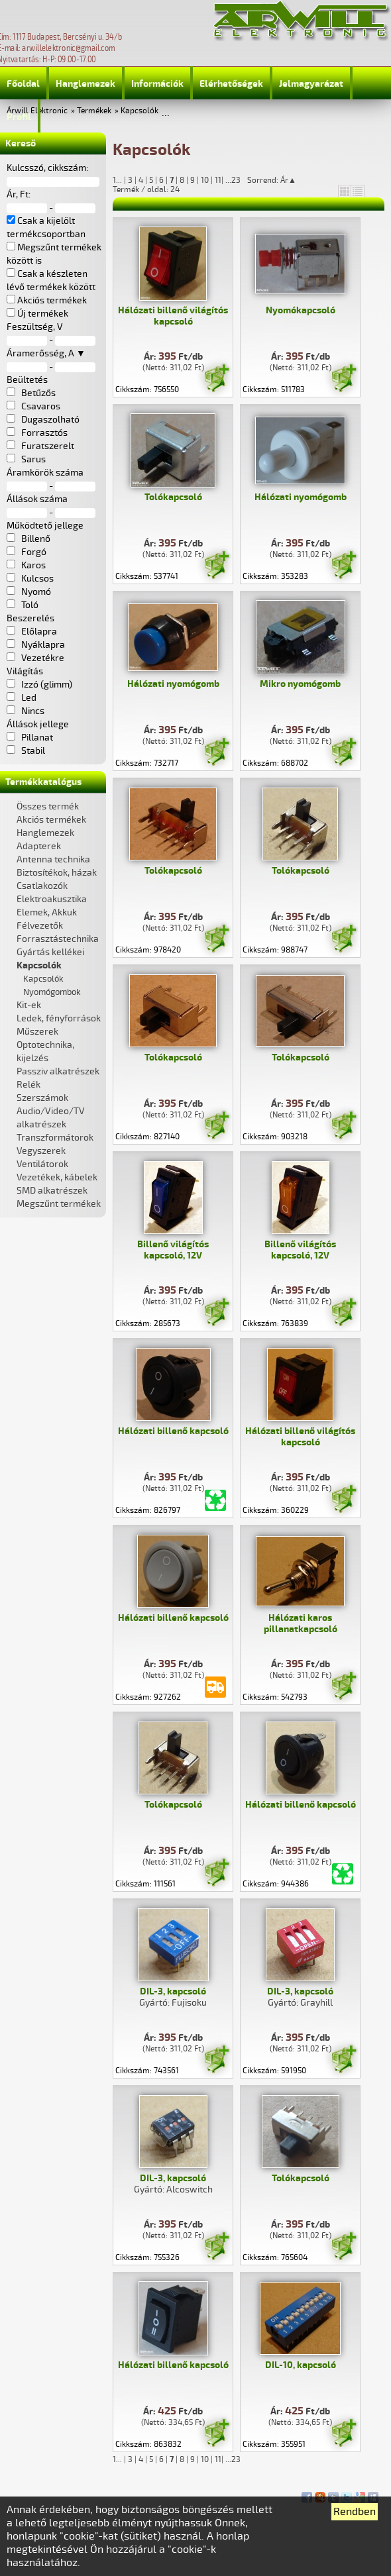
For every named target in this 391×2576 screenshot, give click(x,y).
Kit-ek (29, 1005)
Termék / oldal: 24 (146, 189)
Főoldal (23, 83)
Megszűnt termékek (59, 1204)
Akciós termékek (51, 819)
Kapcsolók (139, 111)
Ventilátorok (42, 1164)
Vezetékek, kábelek (57, 1177)
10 (205, 180)
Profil (19, 117)
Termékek (94, 111)
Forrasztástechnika (58, 939)
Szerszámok (42, 1098)
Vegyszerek (41, 1151)
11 (218, 180)
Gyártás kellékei (50, 952)
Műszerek (37, 1031)
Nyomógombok (52, 992)
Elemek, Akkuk (47, 912)
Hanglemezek (85, 83)
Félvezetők (40, 925)
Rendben (354, 2511)
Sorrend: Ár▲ (280, 180)
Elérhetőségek (231, 83)
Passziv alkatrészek (58, 1071)
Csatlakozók (42, 886)
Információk (157, 83)
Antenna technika (53, 859)
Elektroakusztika (52, 899)
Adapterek (39, 846)
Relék (28, 1084)
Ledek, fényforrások (59, 1018)
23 (236, 180)
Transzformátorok (55, 1137)
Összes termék (48, 806)
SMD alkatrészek (52, 1190)
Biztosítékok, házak (57, 872)
